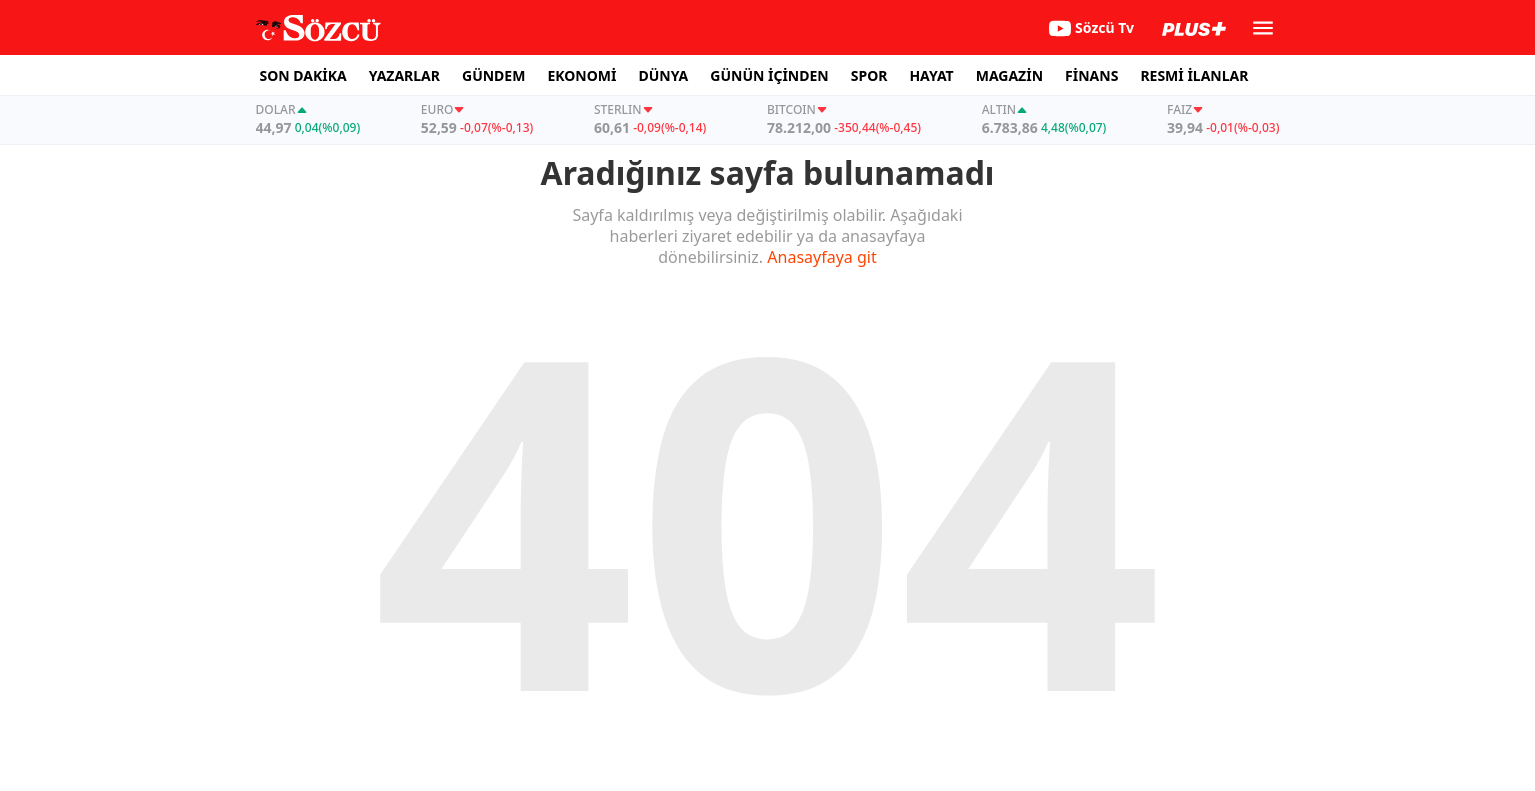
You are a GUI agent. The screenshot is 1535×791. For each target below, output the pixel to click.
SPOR (869, 75)
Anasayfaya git (821, 257)
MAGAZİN (1009, 75)
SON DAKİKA (303, 75)
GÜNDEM (493, 75)
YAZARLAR (404, 75)
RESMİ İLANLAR (1194, 75)
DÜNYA (663, 75)
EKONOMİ (581, 75)
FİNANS (1091, 75)
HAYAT (931, 75)
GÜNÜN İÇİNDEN (769, 75)
